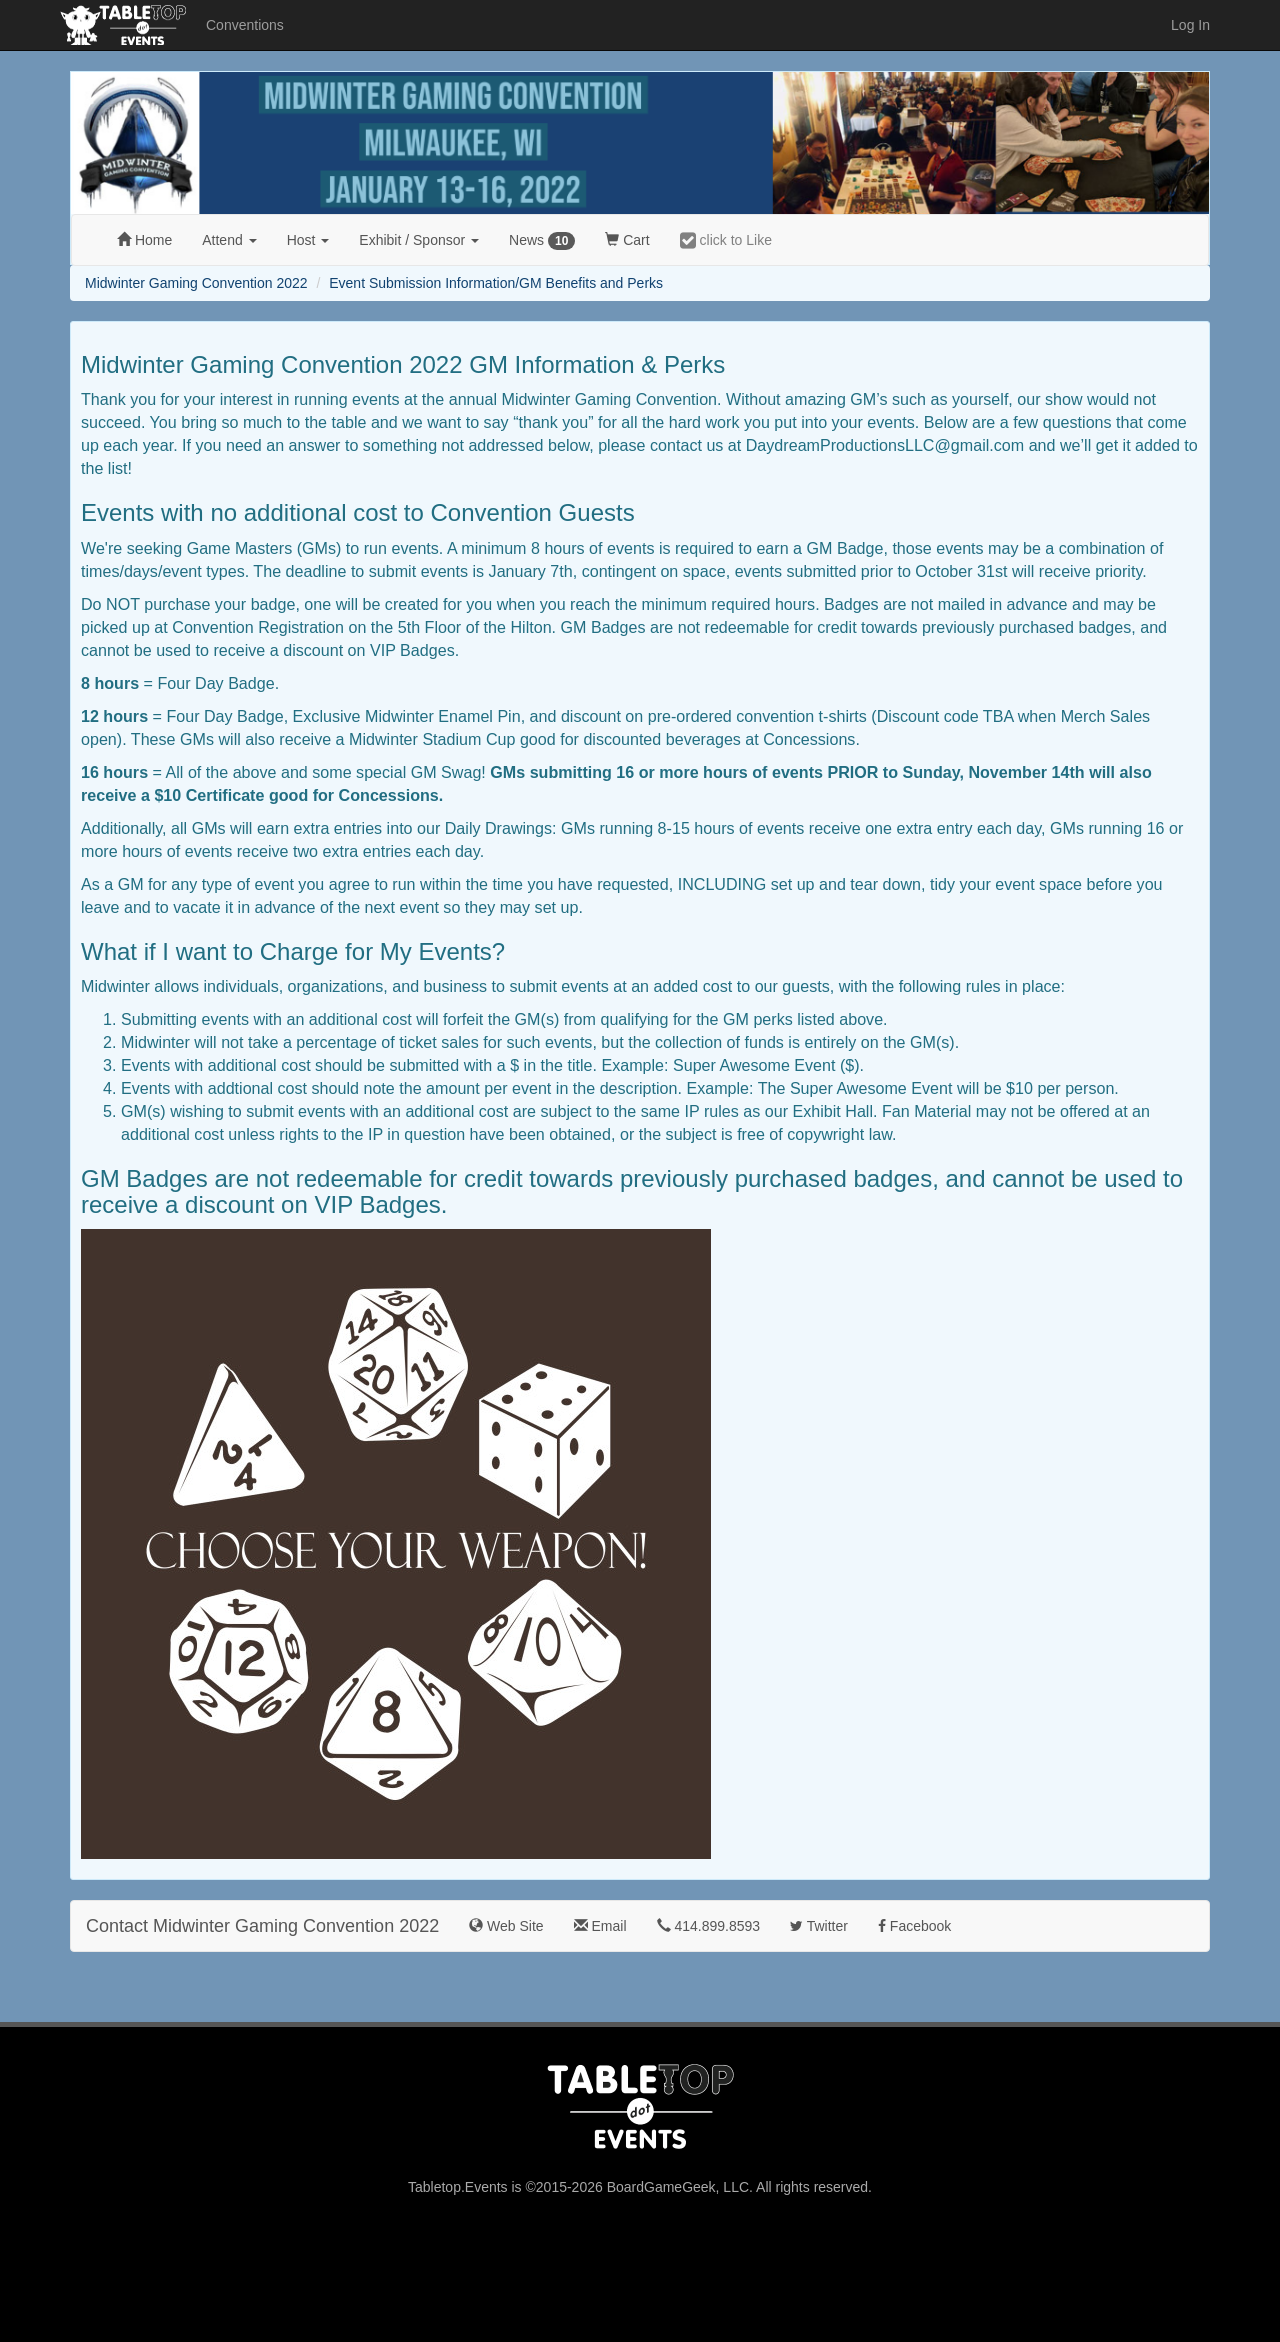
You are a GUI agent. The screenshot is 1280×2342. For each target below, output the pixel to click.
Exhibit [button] (419, 240)
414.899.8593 (709, 1926)
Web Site (506, 1926)
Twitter (819, 1926)
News (542, 241)
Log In (1190, 25)
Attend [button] (229, 240)
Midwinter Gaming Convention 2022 (196, 283)
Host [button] (308, 240)
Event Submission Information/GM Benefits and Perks (496, 283)
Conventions (245, 25)
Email (600, 1926)
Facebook (914, 1926)
